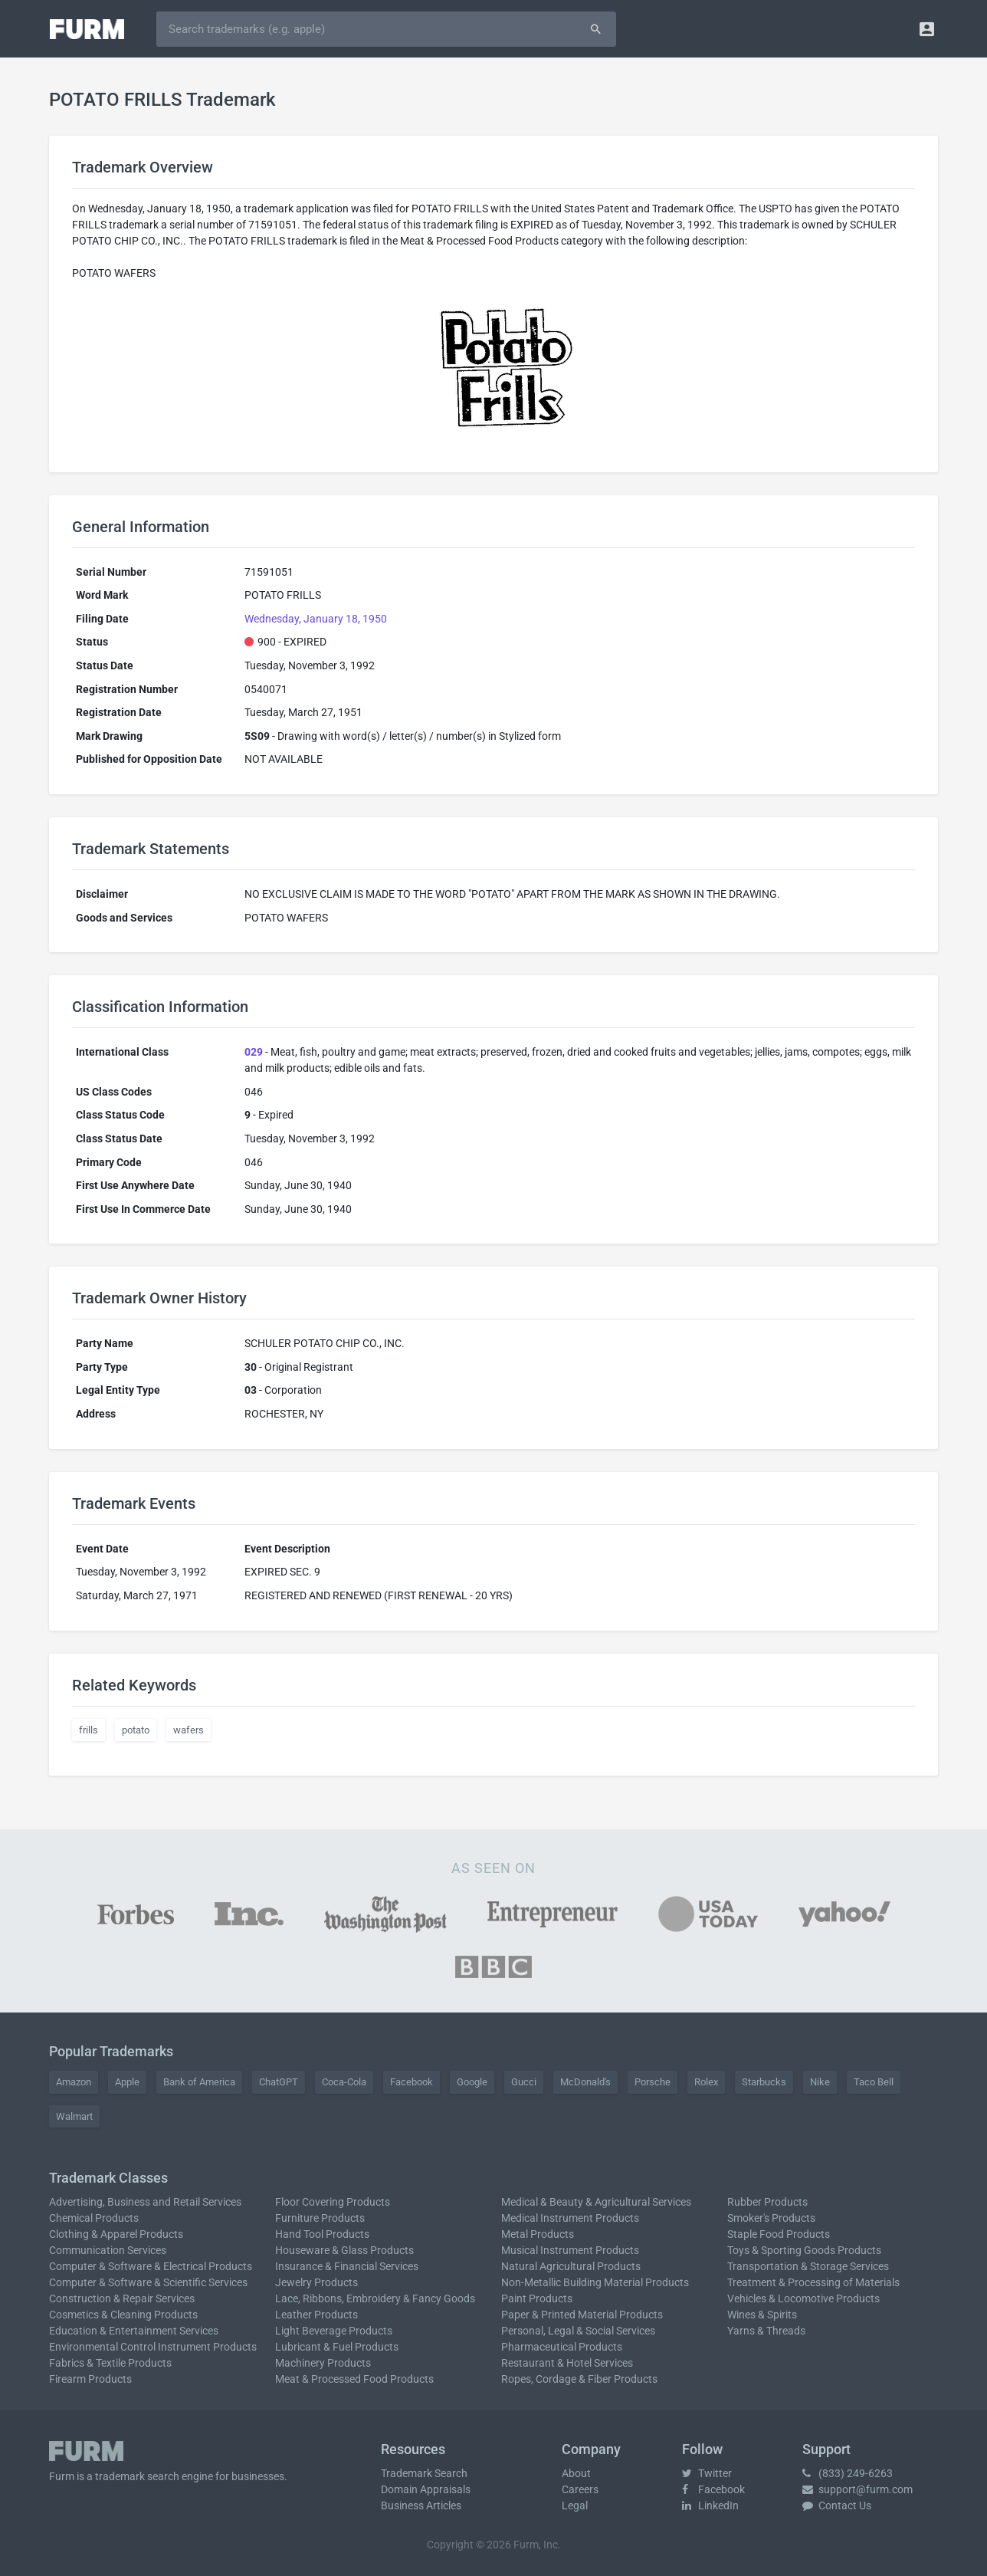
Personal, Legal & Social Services (578, 2331)
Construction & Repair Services (122, 2298)
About (576, 2473)
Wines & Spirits (762, 2314)
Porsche (652, 2082)
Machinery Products (323, 2363)
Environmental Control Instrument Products (153, 2347)
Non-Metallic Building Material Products (595, 2282)
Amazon (73, 2082)
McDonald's (585, 2082)
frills (88, 1730)
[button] (927, 29)
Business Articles (421, 2505)
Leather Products (316, 2314)
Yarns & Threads (766, 2331)
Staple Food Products (778, 2234)
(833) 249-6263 (847, 2473)
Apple (127, 2082)
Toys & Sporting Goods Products (804, 2250)
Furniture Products (320, 2218)
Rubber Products (767, 2202)
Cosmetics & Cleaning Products (123, 2314)
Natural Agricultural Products (571, 2266)
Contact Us (836, 2505)
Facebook (411, 2082)
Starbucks (764, 2082)
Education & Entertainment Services (133, 2331)
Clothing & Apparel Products (116, 2234)
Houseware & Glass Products (344, 2250)
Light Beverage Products (333, 2331)
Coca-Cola (344, 2082)
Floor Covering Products (332, 2202)
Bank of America (199, 2082)
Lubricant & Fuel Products (336, 2347)
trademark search (137, 2476)
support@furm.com (857, 2489)
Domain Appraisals (426, 2489)
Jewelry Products (316, 2282)
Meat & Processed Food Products (354, 2379)
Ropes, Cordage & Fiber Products (579, 2379)
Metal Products (537, 2234)
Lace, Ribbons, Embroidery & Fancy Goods (375, 2298)
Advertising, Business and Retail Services (145, 2202)
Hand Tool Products (322, 2234)
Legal (575, 2505)
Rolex (706, 2082)
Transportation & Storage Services (808, 2266)
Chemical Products (94, 2218)
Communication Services (107, 2250)
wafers (188, 1730)
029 (253, 1052)
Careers (580, 2489)
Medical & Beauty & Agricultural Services (596, 2202)
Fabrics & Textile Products (110, 2363)
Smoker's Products (771, 2218)
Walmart (74, 2116)
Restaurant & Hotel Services (567, 2363)
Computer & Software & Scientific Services (148, 2282)
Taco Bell (874, 2082)
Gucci (523, 2082)
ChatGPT (278, 2082)
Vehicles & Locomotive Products (803, 2298)
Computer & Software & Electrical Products (150, 2266)
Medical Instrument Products (570, 2218)
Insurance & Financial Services (346, 2266)
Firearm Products (90, 2379)
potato (135, 1730)
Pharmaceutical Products (561, 2347)
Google (472, 2082)
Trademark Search (424, 2473)
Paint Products (536, 2298)
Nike (820, 2082)
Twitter (707, 2473)
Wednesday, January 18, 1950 (315, 619)
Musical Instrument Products (570, 2250)
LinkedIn (710, 2505)
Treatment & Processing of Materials (813, 2282)
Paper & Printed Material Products (582, 2314)
